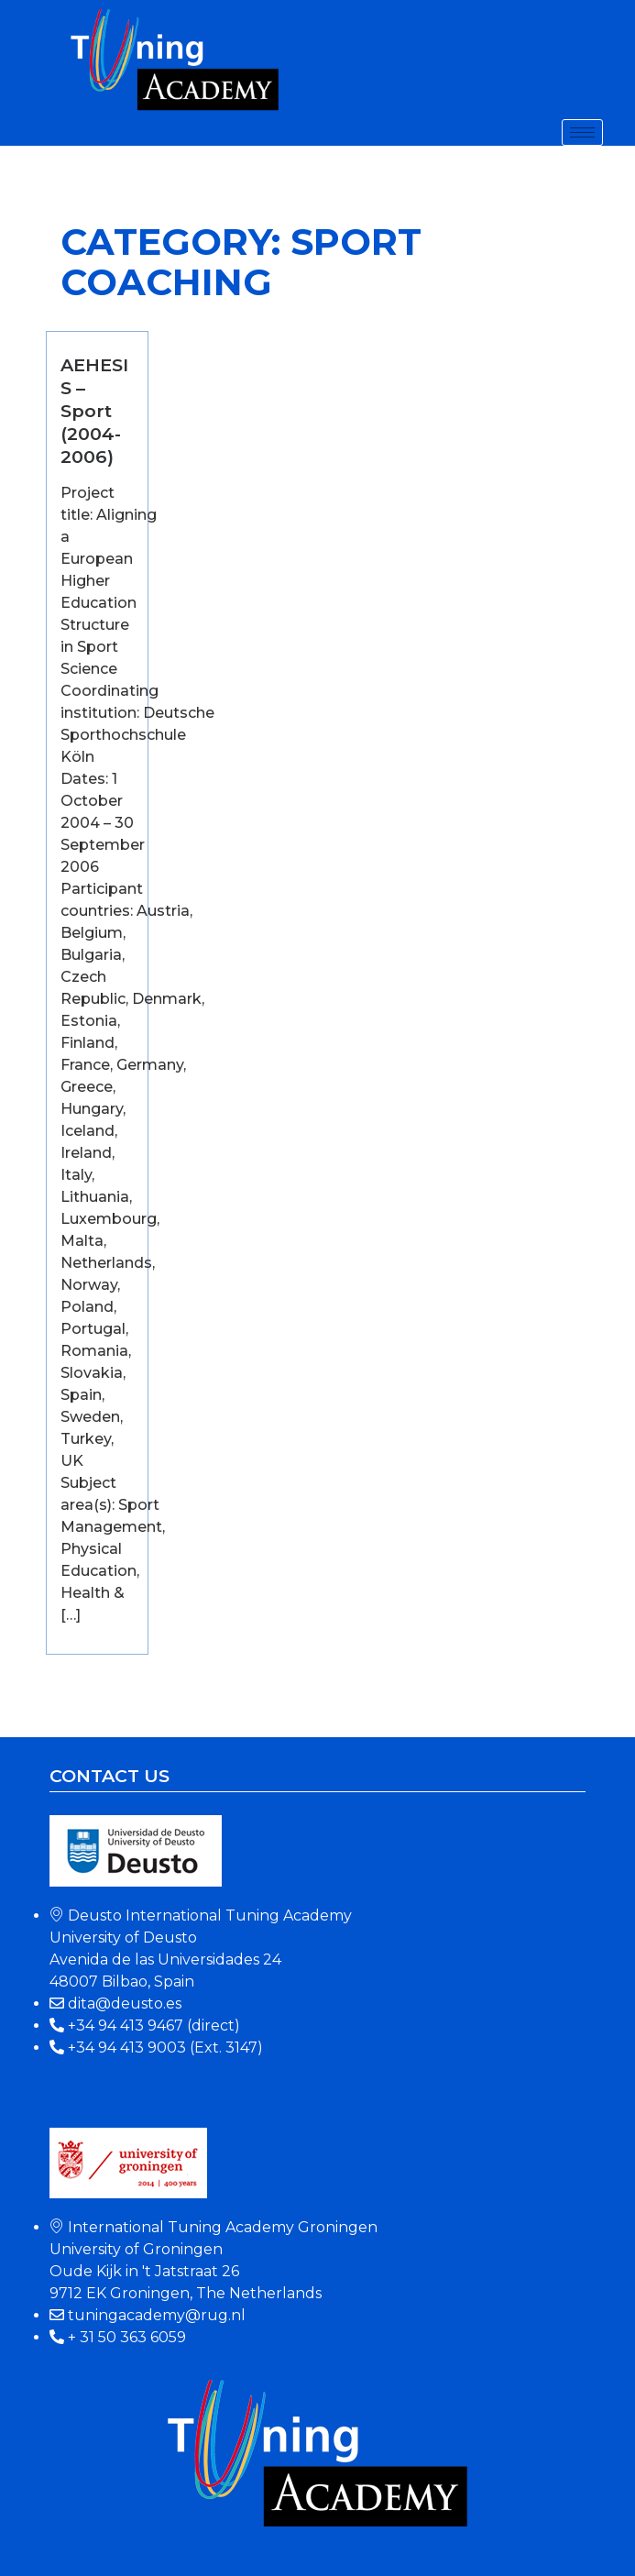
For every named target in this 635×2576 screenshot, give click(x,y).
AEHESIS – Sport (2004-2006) (94, 411)
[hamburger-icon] (582, 132)
